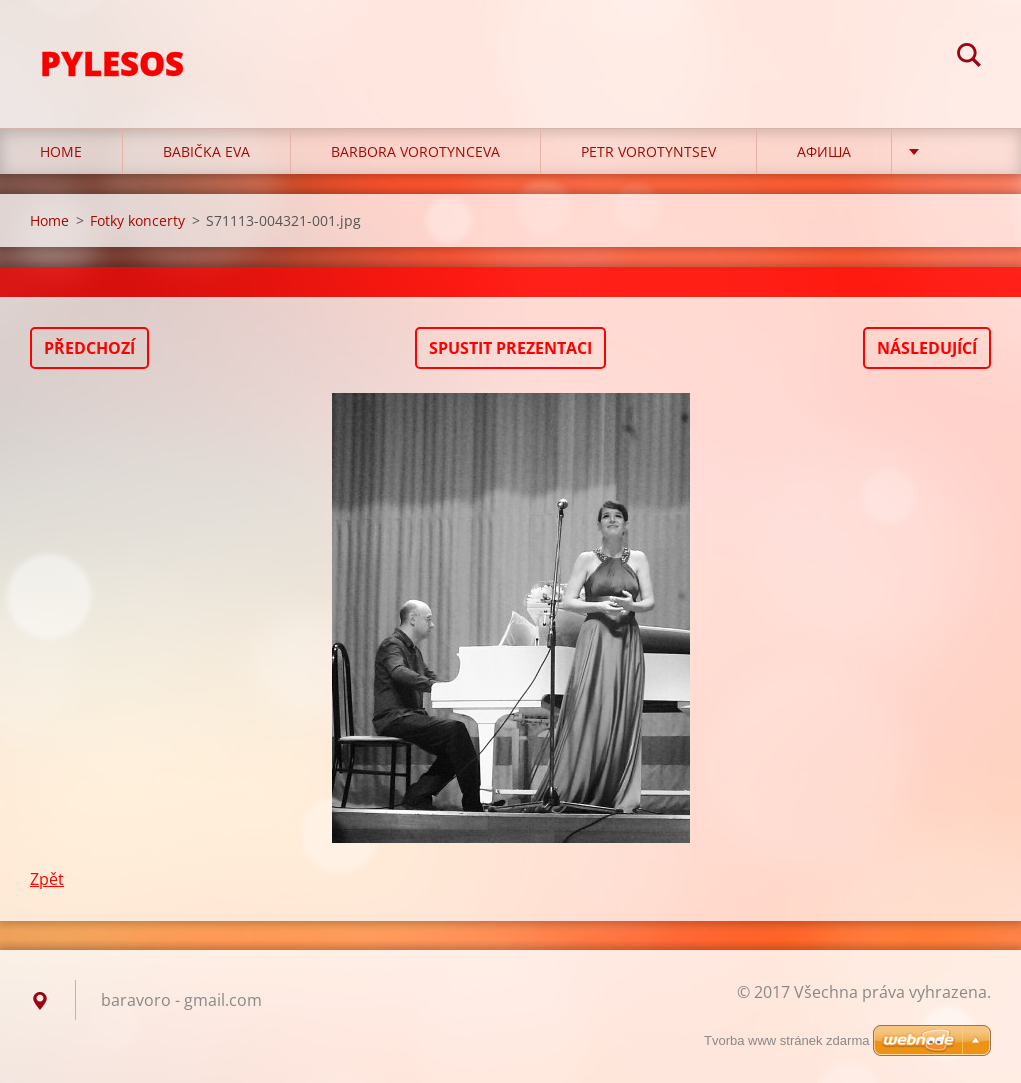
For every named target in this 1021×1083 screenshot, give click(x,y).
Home (61, 151)
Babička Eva (206, 151)
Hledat (969, 58)
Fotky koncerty (137, 220)
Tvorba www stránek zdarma (786, 1040)
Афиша (824, 151)
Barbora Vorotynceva (415, 151)
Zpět (47, 879)
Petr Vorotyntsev (648, 151)
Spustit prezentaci (510, 348)
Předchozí (89, 348)
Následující (927, 348)
